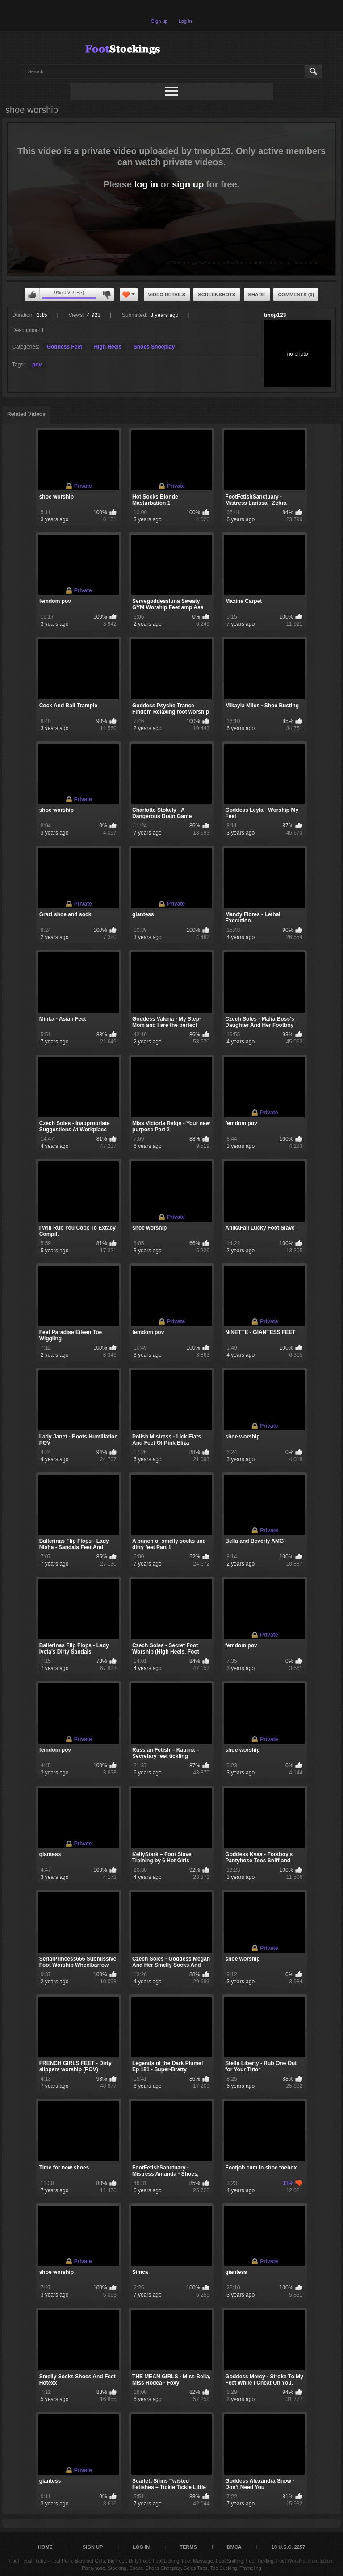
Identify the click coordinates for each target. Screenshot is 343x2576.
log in (146, 184)
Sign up (159, 21)
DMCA (234, 2547)
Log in (185, 21)
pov (37, 364)
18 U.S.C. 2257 (288, 2547)
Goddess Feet (64, 347)
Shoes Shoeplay (154, 347)
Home (45, 2547)
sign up (188, 184)
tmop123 (275, 315)
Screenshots (216, 294)
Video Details (167, 294)
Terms (188, 2547)
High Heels (107, 347)
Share (257, 294)
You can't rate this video (32, 294)
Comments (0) (296, 294)
